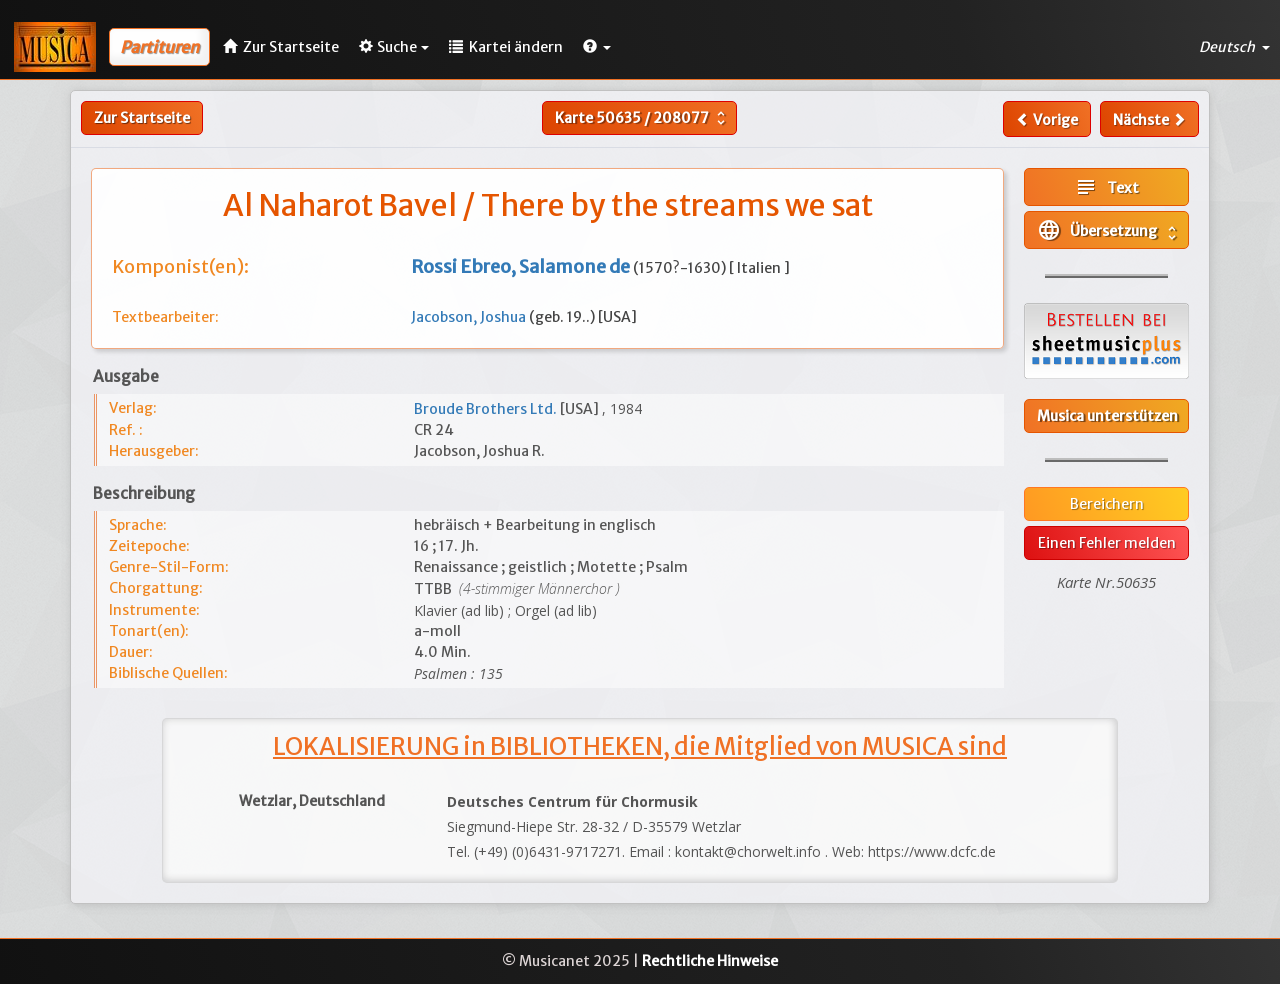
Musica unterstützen (1107, 416)
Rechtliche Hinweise (710, 961)
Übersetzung (1109, 230)
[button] (597, 47)
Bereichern (1107, 504)
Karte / (642, 118)
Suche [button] (394, 47)
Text (1106, 187)
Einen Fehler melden (1107, 543)
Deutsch (1234, 47)
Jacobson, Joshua (470, 317)
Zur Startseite (142, 118)
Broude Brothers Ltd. (487, 409)
